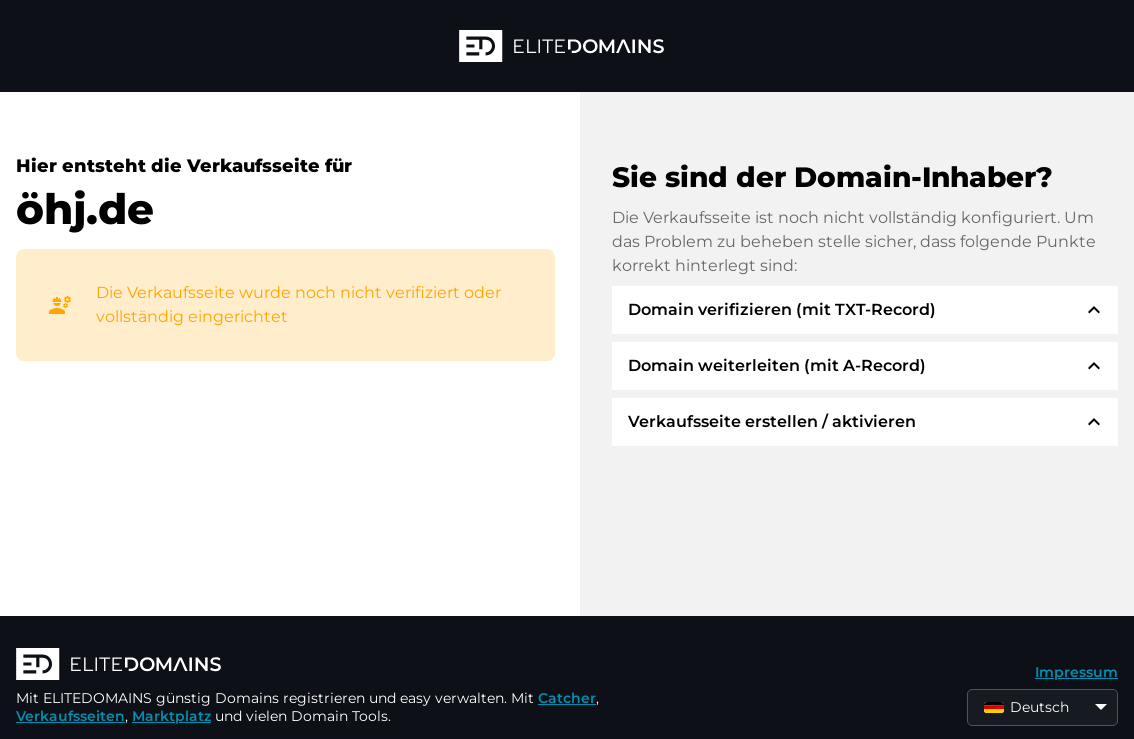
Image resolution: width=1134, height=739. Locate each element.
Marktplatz (171, 716)
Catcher (567, 698)
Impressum (1076, 672)
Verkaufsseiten (70, 716)
